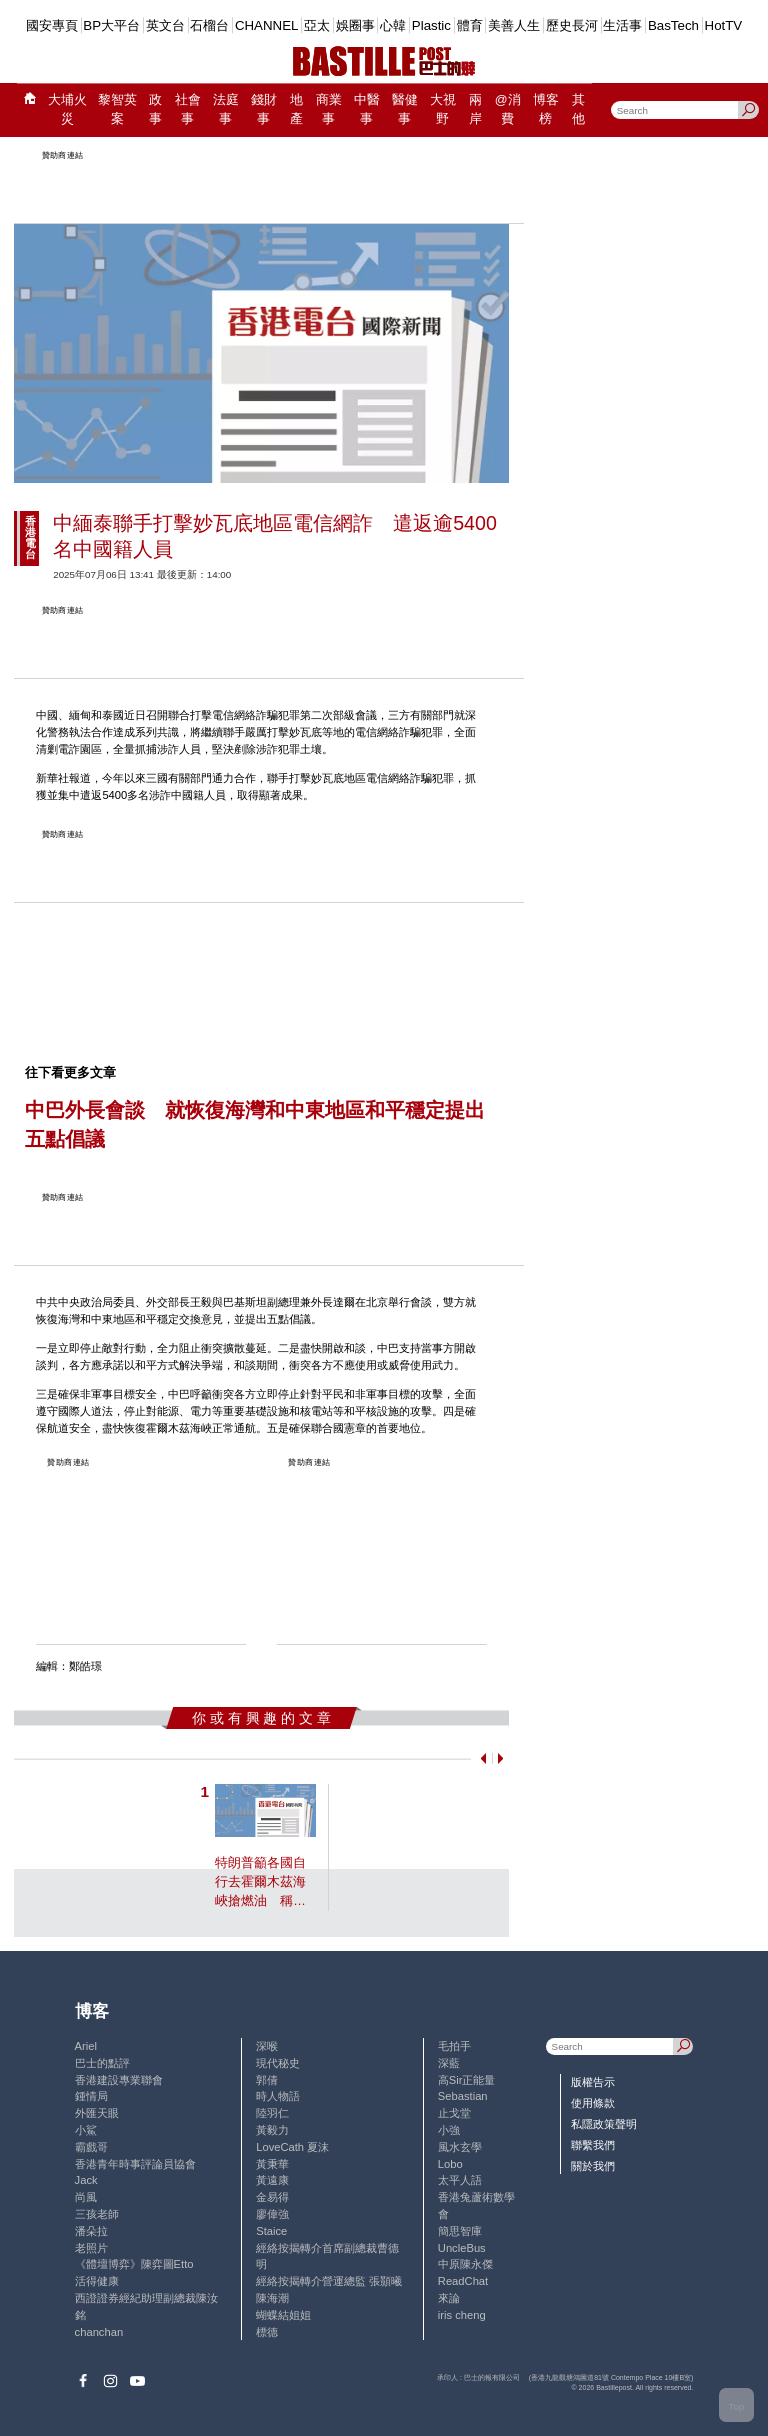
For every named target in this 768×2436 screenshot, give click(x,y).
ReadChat (463, 2281)
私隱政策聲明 (604, 2124)
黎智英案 (117, 109)
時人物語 (278, 2096)
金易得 (272, 2197)
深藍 (449, 2063)
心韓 (393, 25)
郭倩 (267, 2080)
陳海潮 (272, 2298)
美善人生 (514, 25)
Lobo (450, 2164)
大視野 (443, 109)
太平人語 (460, 2180)
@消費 (508, 109)
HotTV (724, 25)
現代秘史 (278, 2063)
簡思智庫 (460, 2231)
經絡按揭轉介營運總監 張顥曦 (329, 2281)
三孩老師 (97, 2214)
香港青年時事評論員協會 (135, 2164)
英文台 (165, 25)
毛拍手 (454, 2046)
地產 (296, 109)
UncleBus (462, 2248)
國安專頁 (52, 25)
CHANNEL (267, 25)
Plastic (431, 25)
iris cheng (462, 2315)
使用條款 (593, 2103)
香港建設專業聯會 (119, 2080)
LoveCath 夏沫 (292, 2147)
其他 (578, 109)
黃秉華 (272, 2164)
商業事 (329, 109)
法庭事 (226, 109)
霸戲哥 (91, 2147)
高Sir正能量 (467, 2080)
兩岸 (475, 109)
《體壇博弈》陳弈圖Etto (134, 2264)
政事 (155, 109)
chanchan (99, 2332)
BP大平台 (111, 25)
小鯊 (86, 2130)
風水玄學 (460, 2147)
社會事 (188, 109)
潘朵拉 (91, 2231)
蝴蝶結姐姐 (283, 2315)
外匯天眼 (97, 2113)
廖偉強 (272, 2214)
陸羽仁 (272, 2113)
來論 (449, 2298)
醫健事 (405, 109)
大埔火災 (67, 109)
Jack (86, 2180)
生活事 (622, 25)
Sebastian (463, 2096)
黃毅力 (272, 2130)
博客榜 (546, 109)
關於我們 (593, 2166)
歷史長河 (572, 25)
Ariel (86, 2046)
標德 (267, 2332)
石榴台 (209, 25)
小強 (449, 2130)
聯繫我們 (593, 2145)
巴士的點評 (102, 2063)
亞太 (317, 25)
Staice (271, 2231)
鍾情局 (91, 2096)
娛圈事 (355, 25)
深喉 (267, 2046)
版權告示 (593, 2082)
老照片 (91, 2248)
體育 (470, 25)
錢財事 (264, 109)
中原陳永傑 (465, 2264)
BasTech (673, 25)
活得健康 (97, 2281)
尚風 (86, 2197)
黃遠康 (272, 2180)
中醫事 (367, 109)
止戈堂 (454, 2113)
